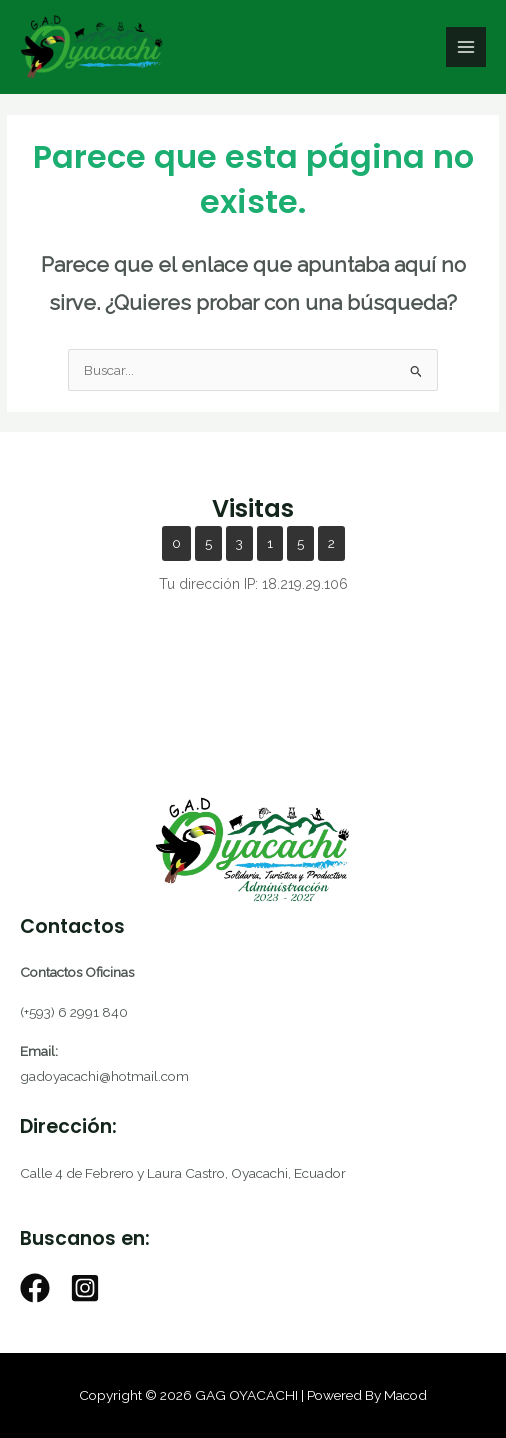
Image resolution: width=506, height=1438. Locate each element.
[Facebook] (35, 1288)
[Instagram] (85, 1288)
